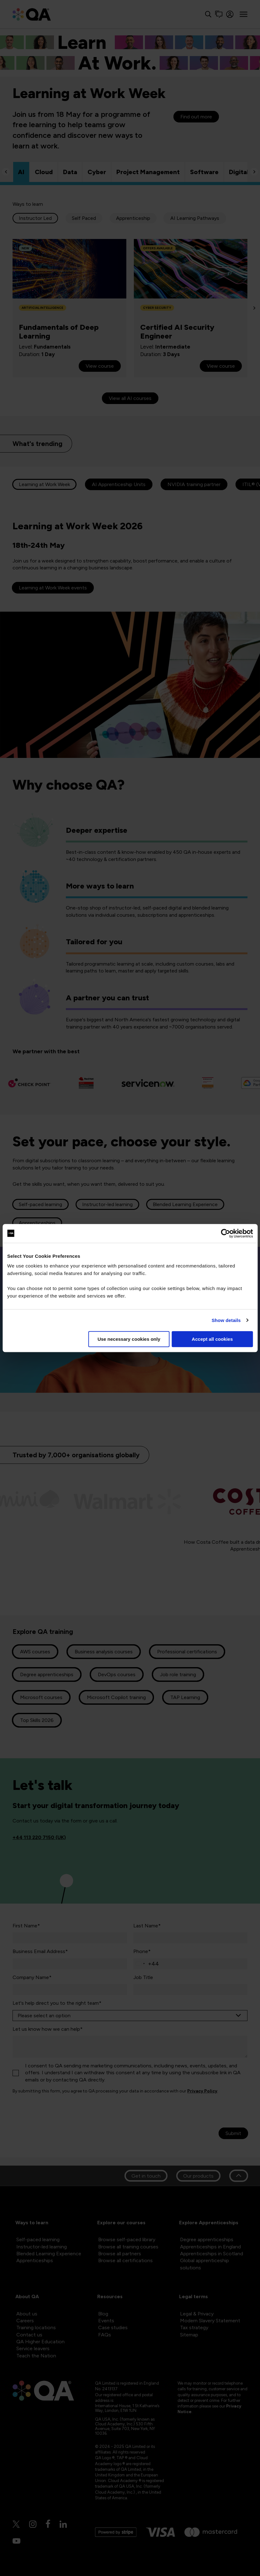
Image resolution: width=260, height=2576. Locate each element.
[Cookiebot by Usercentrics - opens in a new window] (225, 1233)
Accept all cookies (212, 1339)
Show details (226, 1320)
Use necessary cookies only (129, 1339)
